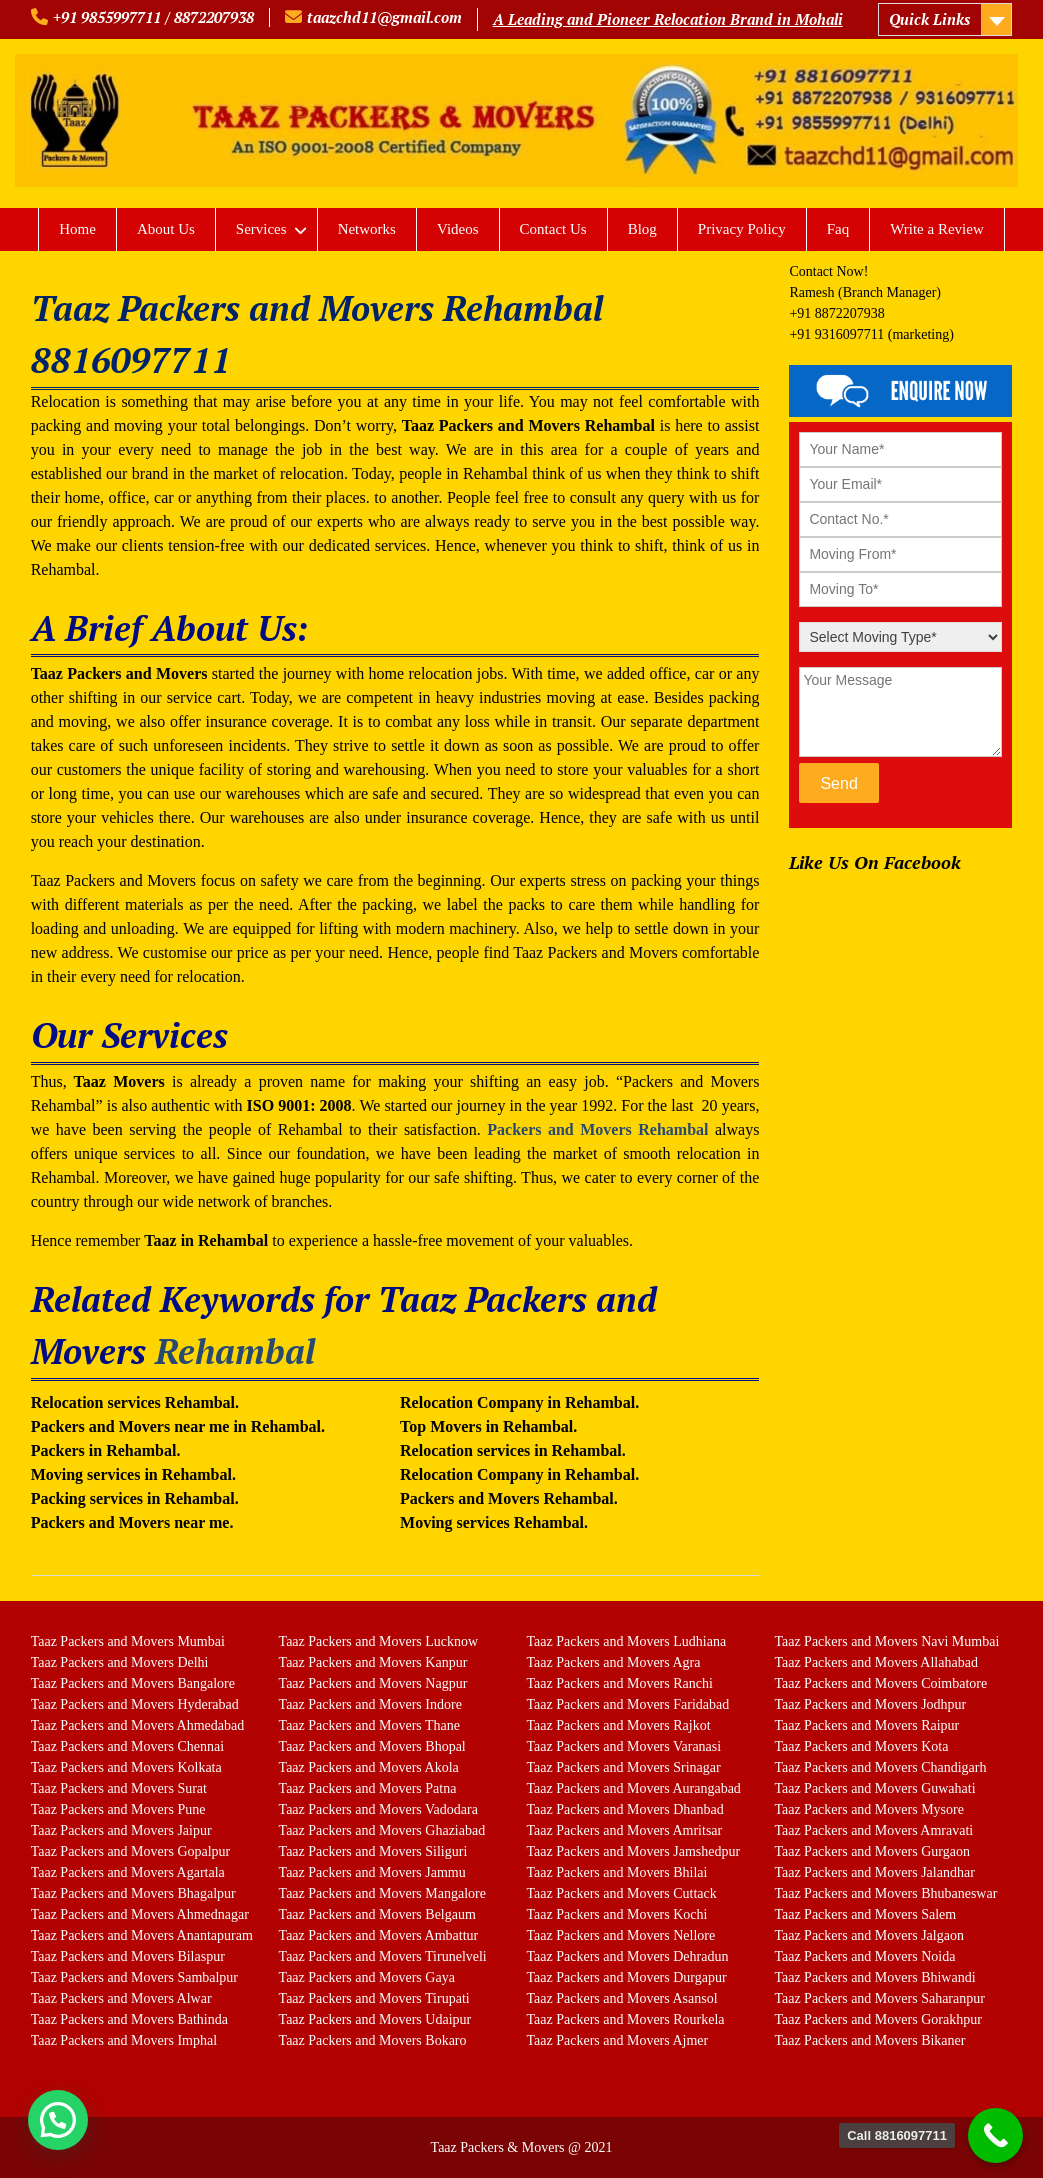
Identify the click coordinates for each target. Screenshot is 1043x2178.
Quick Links (929, 19)
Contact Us (553, 229)
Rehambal (235, 1351)
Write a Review (937, 229)
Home (77, 229)
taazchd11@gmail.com (384, 17)
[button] (58, 2120)
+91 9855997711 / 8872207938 (153, 17)
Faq (838, 229)
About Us (166, 229)
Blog (642, 229)
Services (261, 229)
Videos (458, 229)
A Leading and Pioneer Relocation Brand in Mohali (668, 19)
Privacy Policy (742, 229)
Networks (367, 229)
